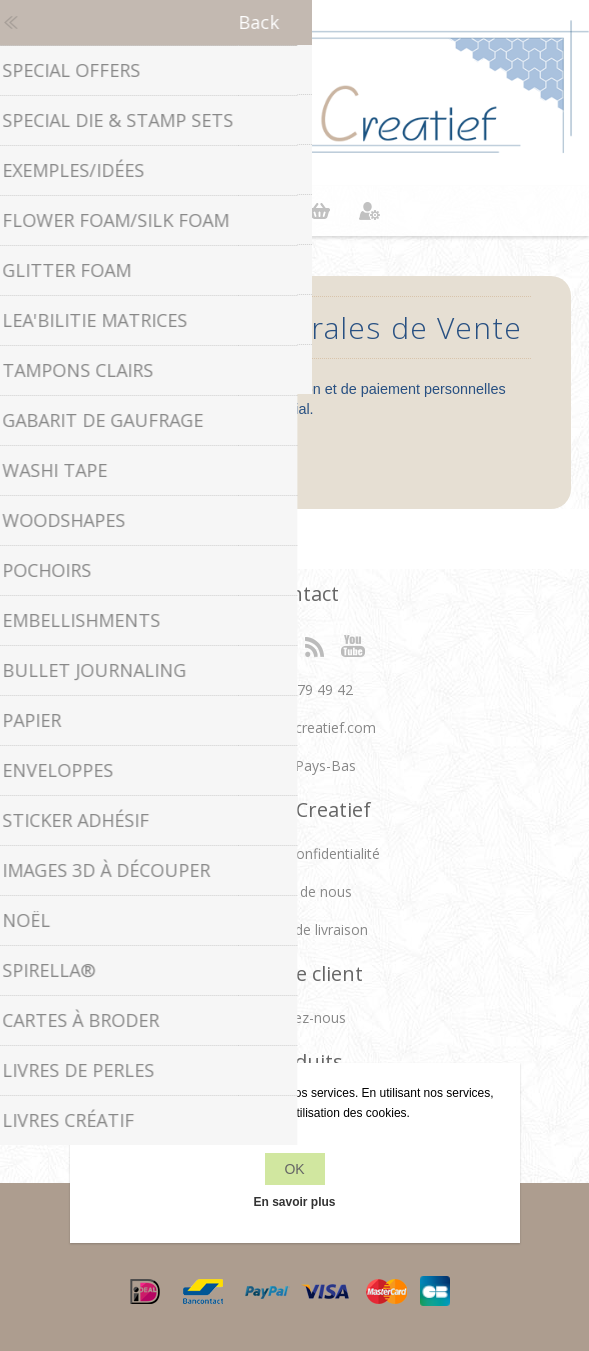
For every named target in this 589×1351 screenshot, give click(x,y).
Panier (320, 211)
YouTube (354, 645)
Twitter (275, 645)
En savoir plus (294, 1202)
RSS (314, 645)
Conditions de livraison (295, 929)
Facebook (235, 645)
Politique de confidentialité (294, 853)
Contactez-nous (294, 1017)
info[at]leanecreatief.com (294, 727)
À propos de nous (294, 891)
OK (294, 1169)
